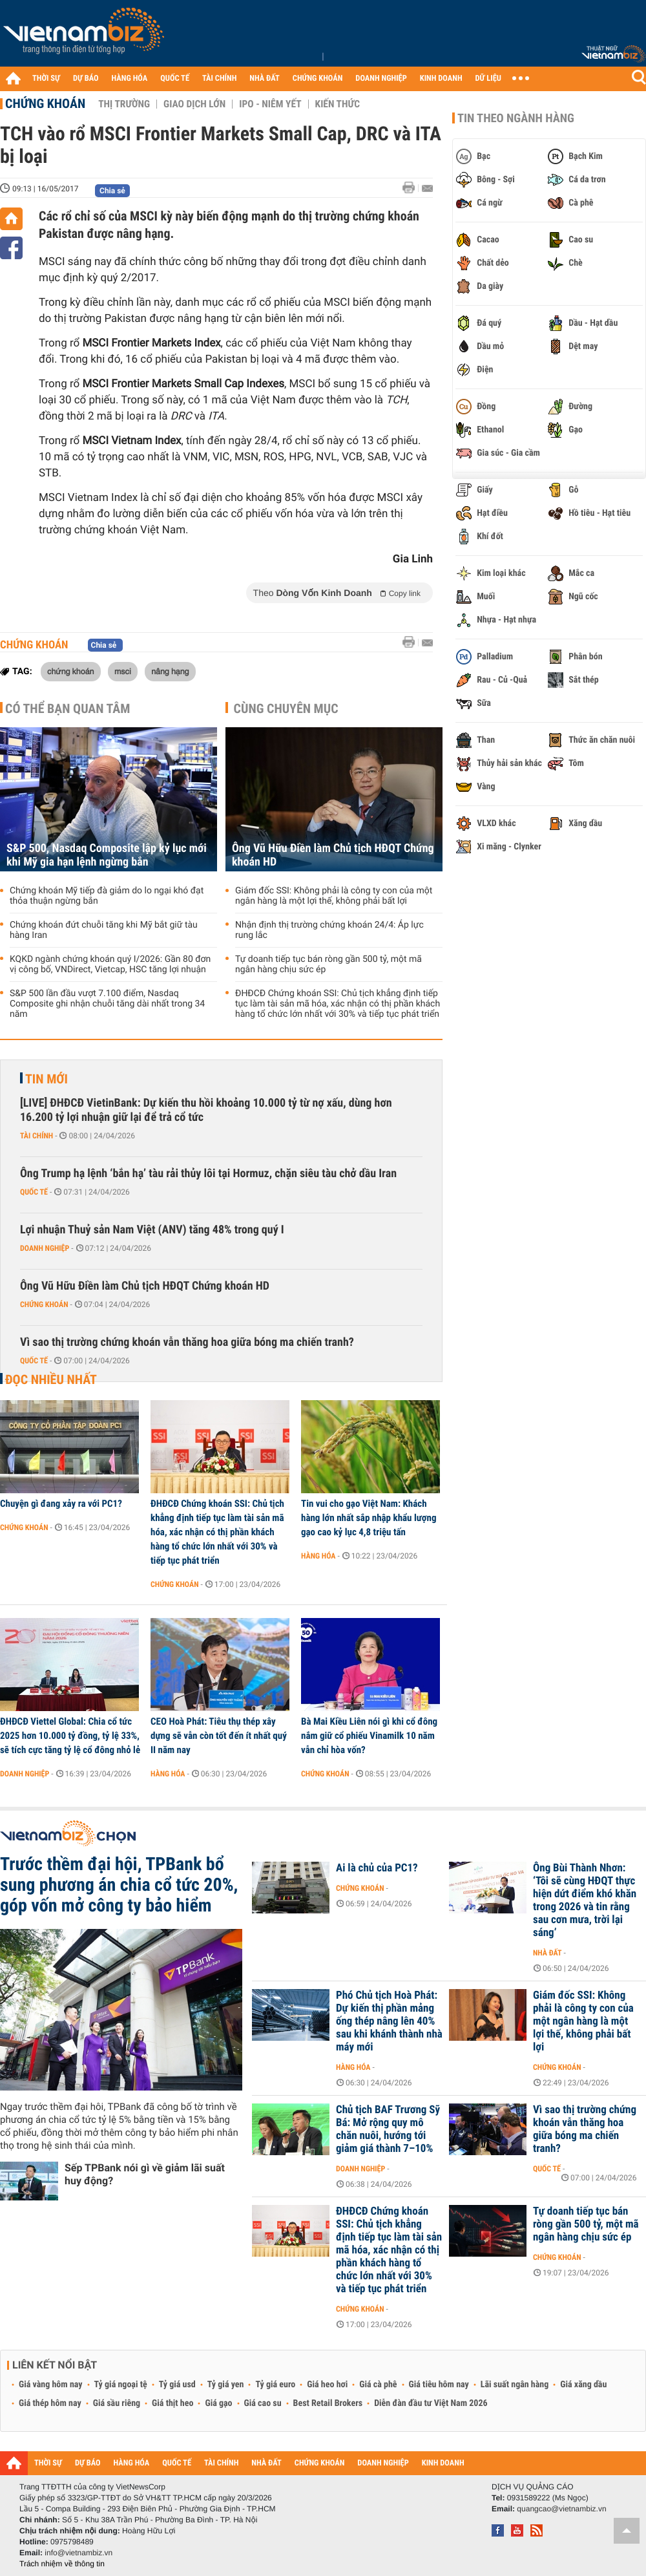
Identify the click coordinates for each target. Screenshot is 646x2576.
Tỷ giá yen (225, 2384)
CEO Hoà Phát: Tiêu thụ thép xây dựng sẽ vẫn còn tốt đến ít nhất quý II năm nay (219, 1736)
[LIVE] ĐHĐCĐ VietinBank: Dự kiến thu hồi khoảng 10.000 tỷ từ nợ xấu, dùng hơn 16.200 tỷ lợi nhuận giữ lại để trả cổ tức (206, 1110)
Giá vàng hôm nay (51, 2384)
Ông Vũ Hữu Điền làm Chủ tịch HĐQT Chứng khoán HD (333, 855)
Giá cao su (263, 2403)
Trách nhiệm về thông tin (62, 2563)
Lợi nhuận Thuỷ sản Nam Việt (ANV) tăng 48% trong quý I (152, 1230)
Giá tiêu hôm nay (439, 2384)
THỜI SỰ (46, 78)
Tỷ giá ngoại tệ (120, 2384)
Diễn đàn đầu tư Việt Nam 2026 (430, 2403)
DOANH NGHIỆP (380, 78)
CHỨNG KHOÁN (318, 78)
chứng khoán (70, 671)
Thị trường (124, 104)
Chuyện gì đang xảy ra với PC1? (61, 1503)
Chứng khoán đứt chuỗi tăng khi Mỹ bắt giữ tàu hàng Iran (104, 930)
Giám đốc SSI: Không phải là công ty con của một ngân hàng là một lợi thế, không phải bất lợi (333, 896)
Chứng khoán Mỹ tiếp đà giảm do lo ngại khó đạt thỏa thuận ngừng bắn (106, 896)
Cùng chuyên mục (286, 708)
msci (122, 671)
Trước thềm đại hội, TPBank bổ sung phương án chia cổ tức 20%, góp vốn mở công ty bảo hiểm (119, 1885)
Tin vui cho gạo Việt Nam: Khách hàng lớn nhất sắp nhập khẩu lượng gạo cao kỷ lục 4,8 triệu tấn (368, 1518)
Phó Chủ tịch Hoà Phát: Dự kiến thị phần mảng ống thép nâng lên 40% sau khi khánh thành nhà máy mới (389, 2021)
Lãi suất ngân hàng (514, 2384)
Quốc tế (34, 1192)
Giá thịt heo (172, 2403)
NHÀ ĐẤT (264, 78)
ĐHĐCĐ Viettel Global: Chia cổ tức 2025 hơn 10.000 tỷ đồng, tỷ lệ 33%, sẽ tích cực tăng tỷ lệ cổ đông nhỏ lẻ (70, 1736)
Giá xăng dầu (583, 2384)
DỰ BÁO (86, 78)
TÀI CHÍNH (219, 78)
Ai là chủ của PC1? (377, 1868)
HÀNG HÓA (130, 78)
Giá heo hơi (327, 2384)
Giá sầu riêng (116, 2403)
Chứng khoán (45, 103)
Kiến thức (337, 104)
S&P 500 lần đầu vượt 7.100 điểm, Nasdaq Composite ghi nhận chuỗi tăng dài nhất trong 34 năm (107, 1003)
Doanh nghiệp (44, 1248)
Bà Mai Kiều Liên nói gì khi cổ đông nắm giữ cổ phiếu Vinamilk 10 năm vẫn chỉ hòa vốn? (369, 1736)
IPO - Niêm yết (270, 104)
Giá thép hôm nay (50, 2403)
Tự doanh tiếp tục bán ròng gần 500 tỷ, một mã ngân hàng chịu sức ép (328, 964)
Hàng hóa (318, 1555)
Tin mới (46, 1079)
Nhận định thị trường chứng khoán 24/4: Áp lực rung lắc (329, 930)
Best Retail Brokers (328, 2403)
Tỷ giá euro (275, 2384)
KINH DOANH (441, 78)
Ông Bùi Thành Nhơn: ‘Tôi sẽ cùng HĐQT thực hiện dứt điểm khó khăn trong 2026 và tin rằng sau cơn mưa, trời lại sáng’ (584, 1900)
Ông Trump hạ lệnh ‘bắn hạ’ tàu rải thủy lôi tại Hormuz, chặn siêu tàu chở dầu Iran (208, 1173)
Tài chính (36, 1135)
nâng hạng (170, 671)
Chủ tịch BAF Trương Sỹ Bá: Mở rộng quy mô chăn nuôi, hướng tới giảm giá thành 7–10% (388, 2129)
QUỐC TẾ (174, 78)
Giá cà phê (378, 2384)
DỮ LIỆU (488, 78)
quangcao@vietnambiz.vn (561, 2508)
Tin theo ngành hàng (515, 118)
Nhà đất (547, 1952)
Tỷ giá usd (177, 2384)
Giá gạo (218, 2403)
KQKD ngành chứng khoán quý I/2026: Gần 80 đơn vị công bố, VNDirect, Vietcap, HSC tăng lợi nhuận (110, 964)
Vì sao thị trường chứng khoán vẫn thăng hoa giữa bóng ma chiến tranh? (187, 1342)
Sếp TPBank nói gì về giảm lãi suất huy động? (145, 2174)
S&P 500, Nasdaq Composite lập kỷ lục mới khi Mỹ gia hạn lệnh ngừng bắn (106, 855)
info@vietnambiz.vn (78, 2552)
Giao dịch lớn (194, 104)
